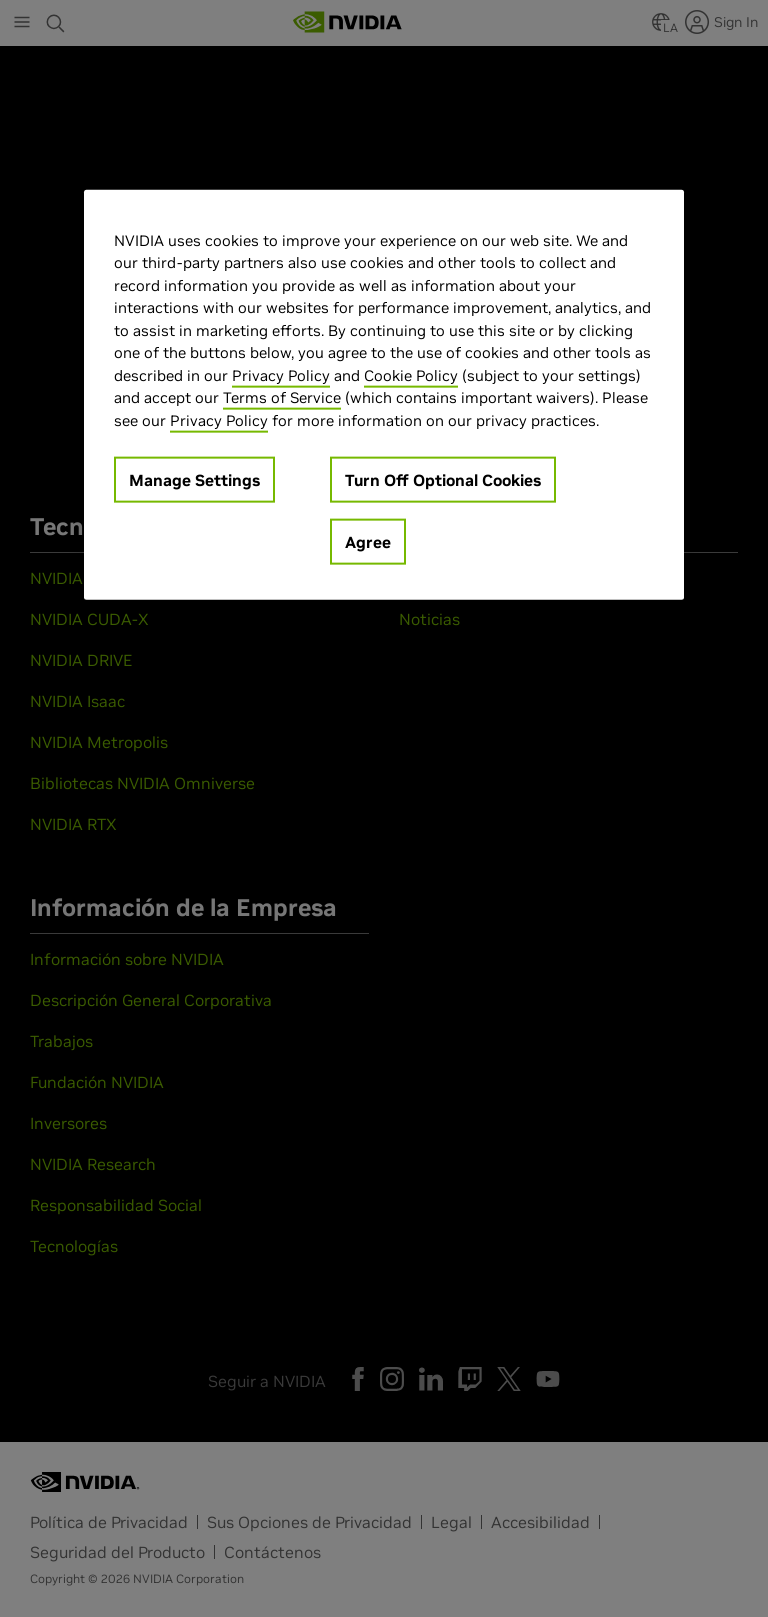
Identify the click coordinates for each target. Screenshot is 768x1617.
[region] (384, 394)
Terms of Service (282, 397)
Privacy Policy (281, 374)
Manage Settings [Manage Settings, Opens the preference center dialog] (194, 480)
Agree (368, 542)
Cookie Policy (411, 374)
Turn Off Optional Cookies (443, 480)
